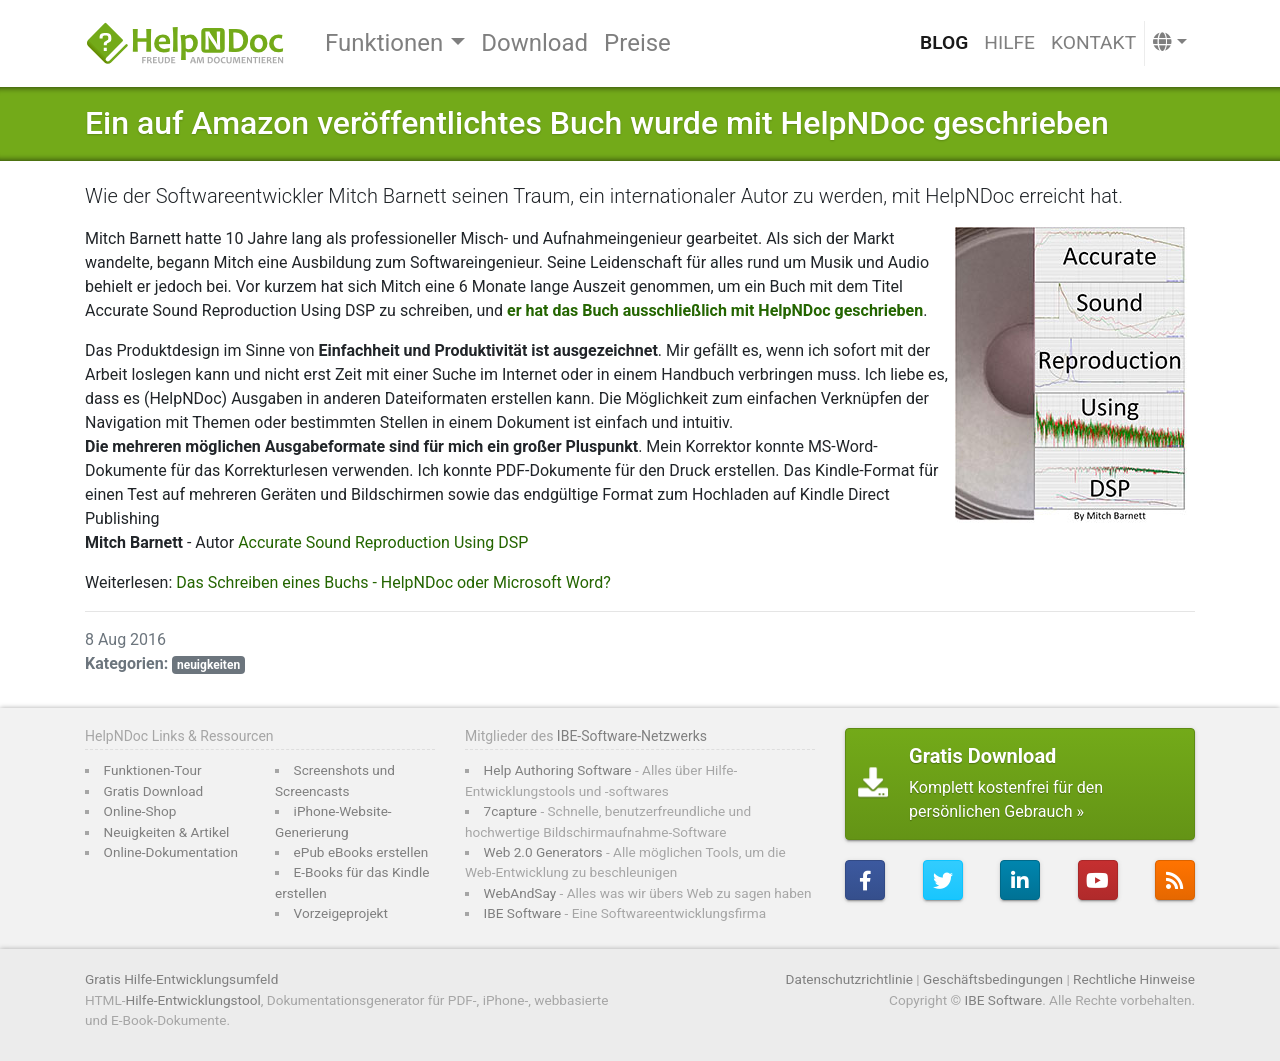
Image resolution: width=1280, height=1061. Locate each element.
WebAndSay (520, 893)
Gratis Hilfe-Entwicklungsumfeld (181, 979)
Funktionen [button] (384, 43)
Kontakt (1093, 42)
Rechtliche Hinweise (1134, 979)
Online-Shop (140, 811)
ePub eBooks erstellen (361, 852)
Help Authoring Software (558, 770)
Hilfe (1009, 42)
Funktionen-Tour (153, 770)
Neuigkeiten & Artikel (167, 832)
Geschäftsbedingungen (993, 979)
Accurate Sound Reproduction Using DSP (383, 542)
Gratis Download (154, 791)
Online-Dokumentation (171, 852)
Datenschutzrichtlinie (849, 979)
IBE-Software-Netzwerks (632, 736)
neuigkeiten (208, 665)
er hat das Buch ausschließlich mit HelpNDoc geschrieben (715, 310)
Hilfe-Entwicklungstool (193, 1000)
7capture (510, 811)
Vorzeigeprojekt (341, 913)
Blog (944, 42)
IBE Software (523, 913)
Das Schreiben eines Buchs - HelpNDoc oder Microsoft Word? (393, 582)
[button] (1170, 43)
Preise (637, 43)
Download (534, 43)
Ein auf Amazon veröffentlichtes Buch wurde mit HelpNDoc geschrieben (597, 123)
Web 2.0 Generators (543, 852)
